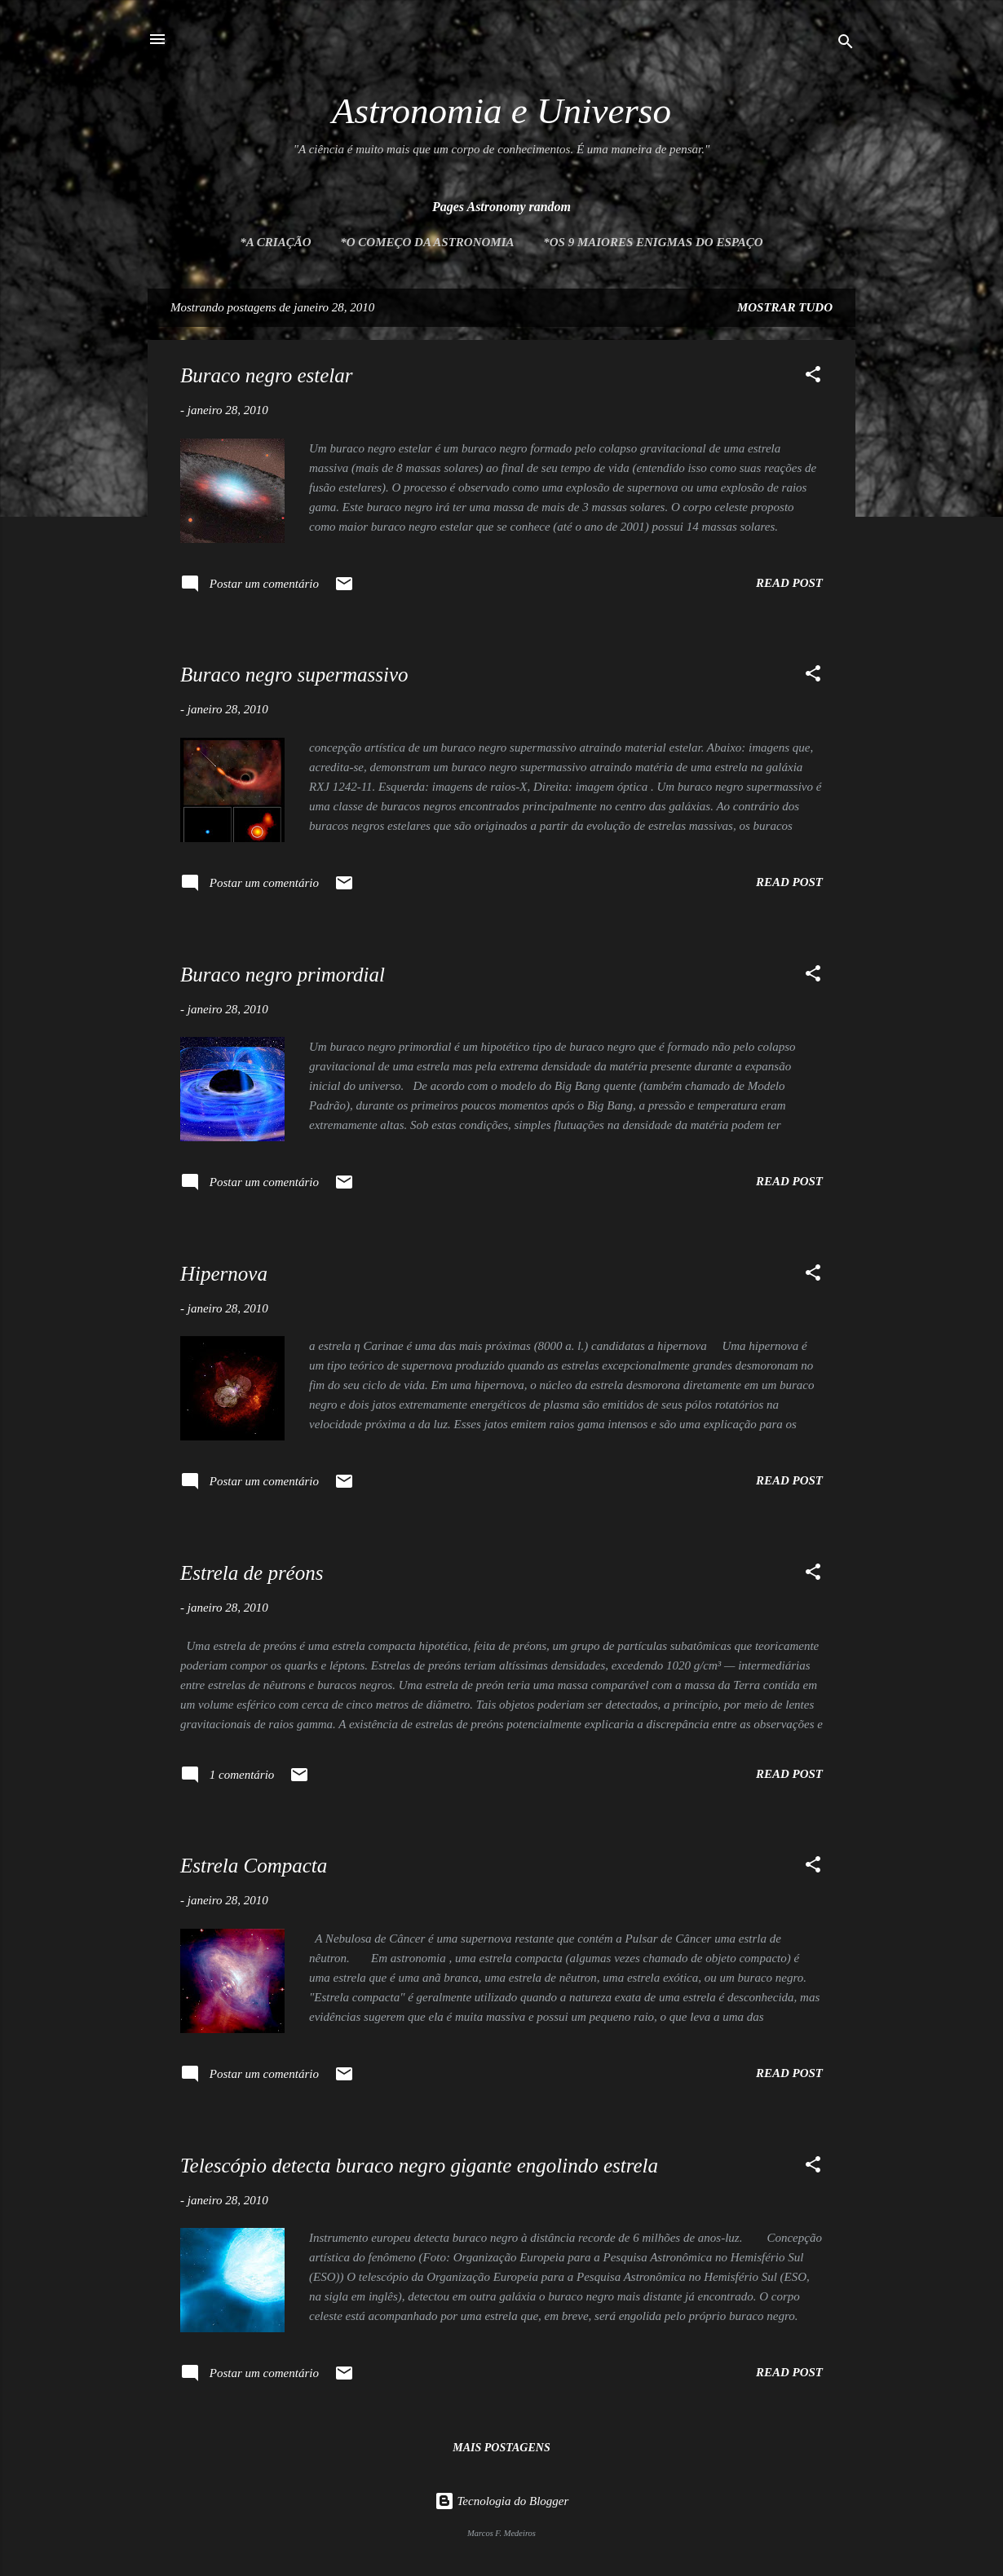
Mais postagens (501, 2447)
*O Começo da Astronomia (427, 242)
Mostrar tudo (785, 307)
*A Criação (275, 242)
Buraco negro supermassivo (294, 675)
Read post (789, 582)
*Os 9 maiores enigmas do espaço (652, 242)
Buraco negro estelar (266, 375)
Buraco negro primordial (282, 975)
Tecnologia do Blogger (502, 2501)
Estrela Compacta (253, 1866)
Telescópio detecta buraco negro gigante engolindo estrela (419, 2166)
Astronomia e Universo (501, 110)
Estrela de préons (251, 1573)
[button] (813, 377)
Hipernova (223, 1274)
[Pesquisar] (845, 44)
